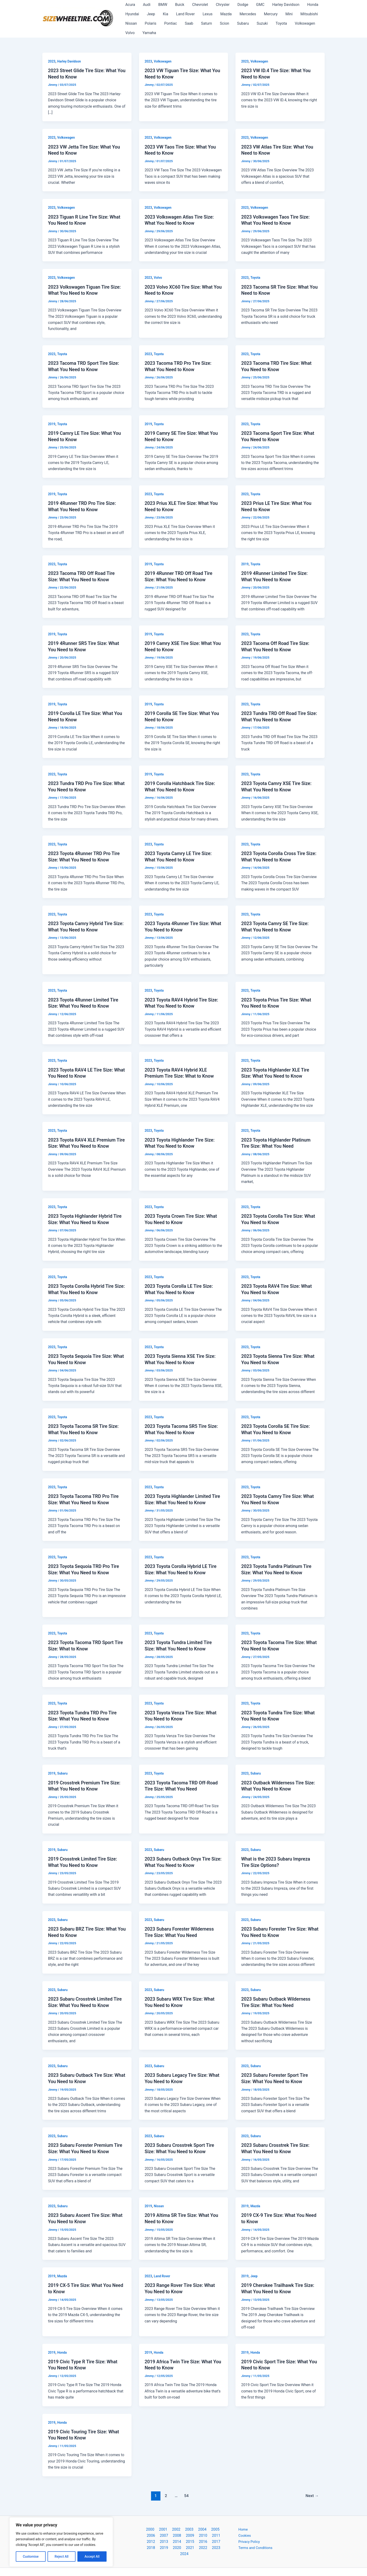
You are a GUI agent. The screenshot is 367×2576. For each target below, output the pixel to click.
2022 (178, 2538)
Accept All (92, 2556)
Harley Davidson (283, 4)
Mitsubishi (306, 14)
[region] (61, 2542)
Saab (188, 23)
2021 (166, 2538)
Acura (130, 4)
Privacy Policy (250, 2532)
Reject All (61, 2556)
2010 (183, 2526)
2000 (146, 2519)
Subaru (241, 23)
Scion (222, 23)
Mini (286, 14)
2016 (171, 2532)
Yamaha (149, 33)
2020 (220, 2532)
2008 (159, 2526)
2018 (195, 2532)
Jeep (150, 14)
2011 (195, 2526)
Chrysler (221, 4)
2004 (195, 2519)
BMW (162, 4)
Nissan (131, 23)
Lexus (206, 14)
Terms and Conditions (256, 2538)
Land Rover (184, 14)
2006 (219, 2519)
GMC (258, 4)
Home (243, 2519)
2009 (171, 2526)
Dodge (240, 4)
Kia (165, 14)
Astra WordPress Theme (226, 2564)
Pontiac (170, 23)
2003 (182, 2519)
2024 (203, 2538)
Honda (309, 4)
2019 (52, 422)
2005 (207, 2519)
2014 (147, 2532)
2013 (220, 2526)
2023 (52, 61)
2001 (158, 2519)
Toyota (278, 23)
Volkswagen (302, 23)
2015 (159, 2532)
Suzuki (259, 23)
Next (312, 2485)
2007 (147, 2526)
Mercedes (246, 14)
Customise (31, 2556)
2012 (208, 2526)
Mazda (224, 14)
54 (186, 2485)
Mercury (268, 14)
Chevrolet (199, 4)
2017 (183, 2532)
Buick (178, 4)
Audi (146, 4)
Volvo (130, 33)
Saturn (205, 23)
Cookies (245, 2526)
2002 (170, 2519)
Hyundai (132, 14)
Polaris (150, 23)
